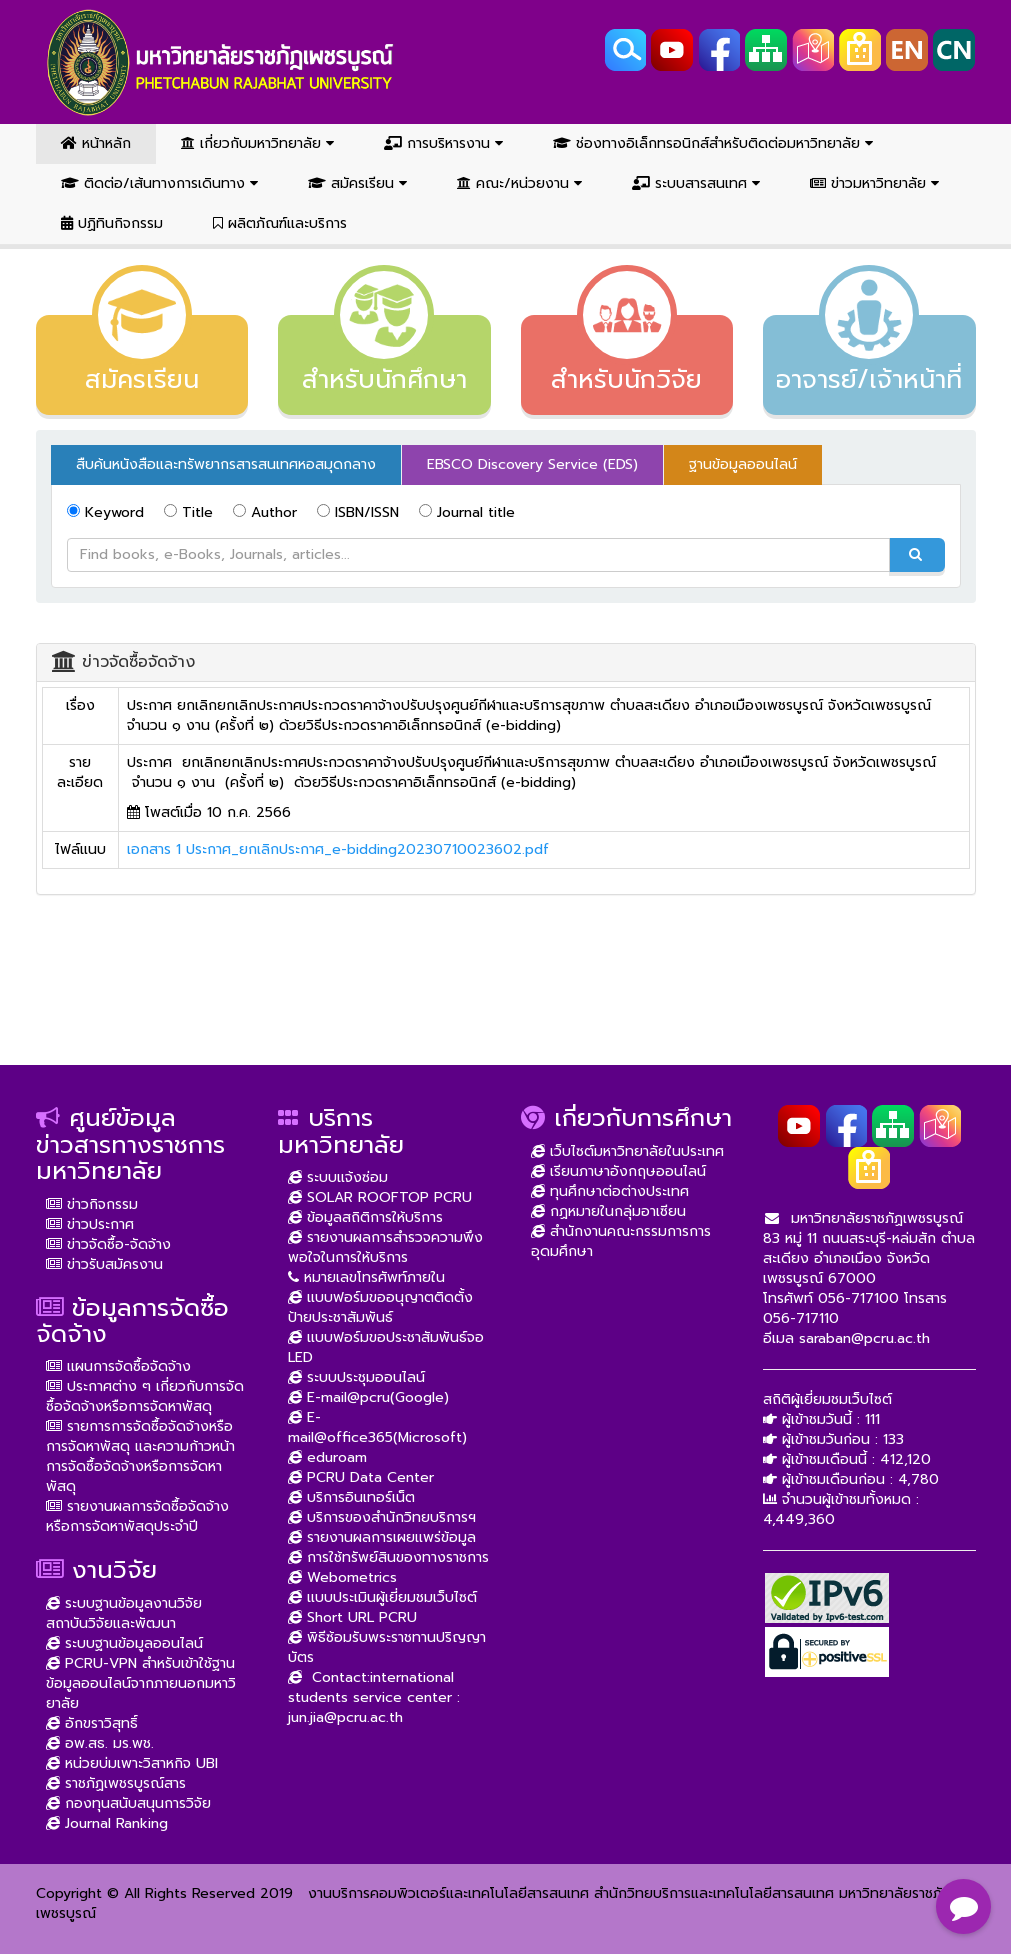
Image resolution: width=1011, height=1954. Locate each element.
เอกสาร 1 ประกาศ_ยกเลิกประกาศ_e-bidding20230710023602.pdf (338, 849)
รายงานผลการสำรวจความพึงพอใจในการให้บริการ (385, 1247)
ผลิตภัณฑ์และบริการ (280, 223)
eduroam (327, 1457)
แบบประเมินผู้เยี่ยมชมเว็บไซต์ (382, 1597)
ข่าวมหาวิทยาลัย (874, 183)
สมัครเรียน (357, 183)
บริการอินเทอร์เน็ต (351, 1497)
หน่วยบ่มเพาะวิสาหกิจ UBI (132, 1763)
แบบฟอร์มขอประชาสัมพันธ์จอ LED (386, 1347)
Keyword (105, 512)
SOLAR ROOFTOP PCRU (380, 1197)
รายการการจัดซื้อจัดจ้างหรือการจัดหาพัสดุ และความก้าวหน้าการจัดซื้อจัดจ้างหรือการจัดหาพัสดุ (140, 1456)
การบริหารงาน (443, 143)
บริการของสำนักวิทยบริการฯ (382, 1517)
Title (188, 512)
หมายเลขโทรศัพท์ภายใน (366, 1277)
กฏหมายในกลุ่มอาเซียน (608, 1211)
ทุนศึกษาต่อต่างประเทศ (610, 1191)
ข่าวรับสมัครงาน (104, 1264)
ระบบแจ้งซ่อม (338, 1177)
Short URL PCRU (352, 1617)
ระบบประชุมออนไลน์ (356, 1377)
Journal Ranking (107, 1823)
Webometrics (342, 1577)
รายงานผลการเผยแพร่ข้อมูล (382, 1537)
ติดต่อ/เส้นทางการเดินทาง (159, 183)
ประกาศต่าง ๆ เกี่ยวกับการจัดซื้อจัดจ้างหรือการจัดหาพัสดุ (145, 1396)
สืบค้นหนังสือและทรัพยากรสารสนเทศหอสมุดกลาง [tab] (226, 464)
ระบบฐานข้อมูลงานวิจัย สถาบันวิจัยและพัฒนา (124, 1613)
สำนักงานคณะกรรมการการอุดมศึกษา (621, 1241)
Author (265, 512)
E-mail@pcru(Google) (368, 1397)
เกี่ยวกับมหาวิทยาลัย (257, 143)
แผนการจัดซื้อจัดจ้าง (118, 1366)
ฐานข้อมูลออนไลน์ (743, 464)
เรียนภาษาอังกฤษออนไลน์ (618, 1171)
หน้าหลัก (96, 143)
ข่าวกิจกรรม (92, 1204)
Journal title (467, 512)
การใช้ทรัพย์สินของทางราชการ (388, 1557)
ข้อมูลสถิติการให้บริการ (365, 1217)
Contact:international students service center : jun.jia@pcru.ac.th (374, 1697)
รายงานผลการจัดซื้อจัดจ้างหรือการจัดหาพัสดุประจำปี (137, 1516)
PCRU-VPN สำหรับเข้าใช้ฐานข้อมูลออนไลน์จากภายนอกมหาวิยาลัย (141, 1683)
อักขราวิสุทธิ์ (92, 1723)
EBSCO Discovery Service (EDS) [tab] (532, 464)
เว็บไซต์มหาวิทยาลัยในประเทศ (627, 1151)
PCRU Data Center (361, 1477)
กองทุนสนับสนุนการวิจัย (128, 1803)
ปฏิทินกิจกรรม (112, 223)
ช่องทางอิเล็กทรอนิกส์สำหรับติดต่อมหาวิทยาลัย (713, 143)
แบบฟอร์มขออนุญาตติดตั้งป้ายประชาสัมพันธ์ (380, 1307)
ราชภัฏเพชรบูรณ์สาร (116, 1783)
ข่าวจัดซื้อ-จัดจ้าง (108, 1244)
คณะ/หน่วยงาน (519, 183)
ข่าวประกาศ (90, 1224)
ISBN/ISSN (358, 512)
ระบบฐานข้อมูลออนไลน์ (124, 1643)
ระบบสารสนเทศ (696, 183)
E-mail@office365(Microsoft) (377, 1427)
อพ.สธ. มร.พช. (100, 1743)
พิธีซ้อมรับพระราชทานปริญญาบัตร (387, 1647)
